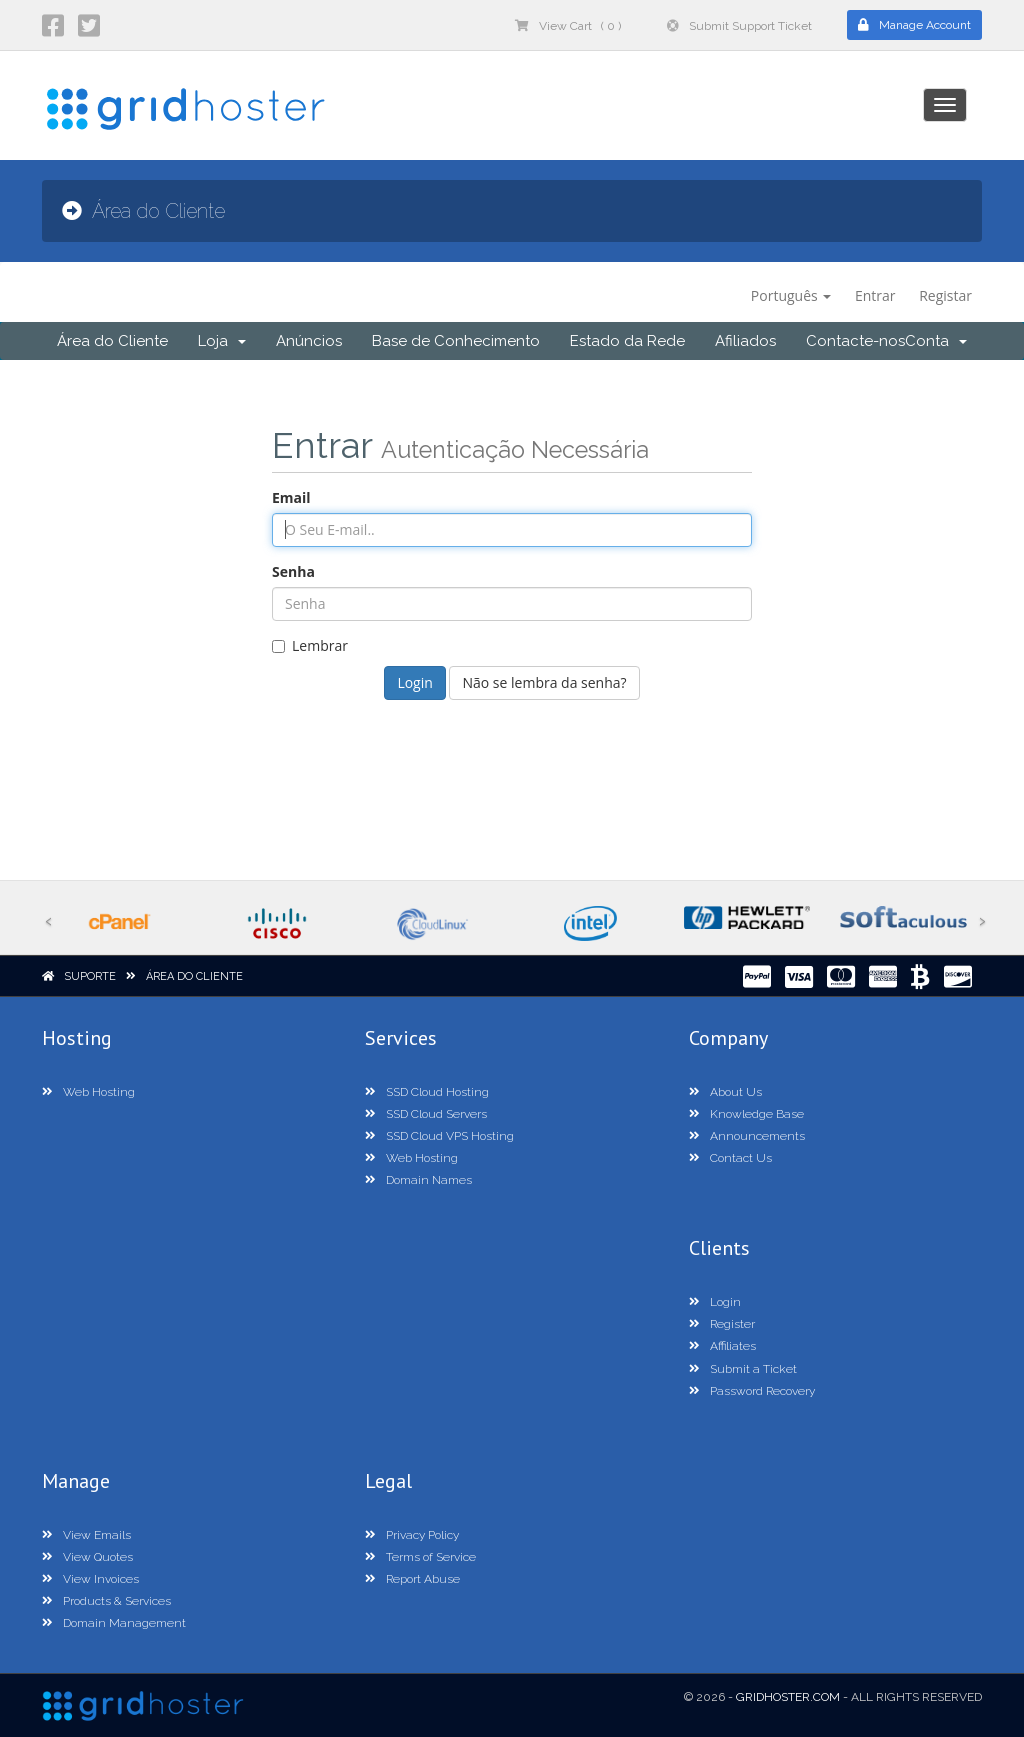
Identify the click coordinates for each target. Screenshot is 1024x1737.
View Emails (86, 1535)
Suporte (90, 976)
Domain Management (114, 1623)
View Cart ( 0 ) (568, 26)
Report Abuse (412, 1579)
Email (291, 497)
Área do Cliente (112, 341)
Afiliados (745, 341)
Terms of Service (420, 1557)
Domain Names (418, 1180)
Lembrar (310, 645)
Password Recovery (752, 1391)
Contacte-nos (855, 341)
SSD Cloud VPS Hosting (439, 1136)
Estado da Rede (627, 341)
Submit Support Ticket (739, 26)
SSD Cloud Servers (426, 1114)
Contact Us (730, 1158)
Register (722, 1324)
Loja (222, 341)
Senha (293, 571)
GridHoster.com (788, 1697)
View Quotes (87, 1557)
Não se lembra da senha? (544, 682)
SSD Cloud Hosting (427, 1092)
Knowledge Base (746, 1114)
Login (715, 1302)
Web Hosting (88, 1092)
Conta (936, 341)
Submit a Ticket (743, 1369)
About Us (725, 1092)
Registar (945, 295)
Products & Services (106, 1601)
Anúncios (309, 341)
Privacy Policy (412, 1535)
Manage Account (914, 25)
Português (791, 295)
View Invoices (90, 1579)
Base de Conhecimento (456, 341)
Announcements (747, 1136)
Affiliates (722, 1346)
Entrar (875, 295)
